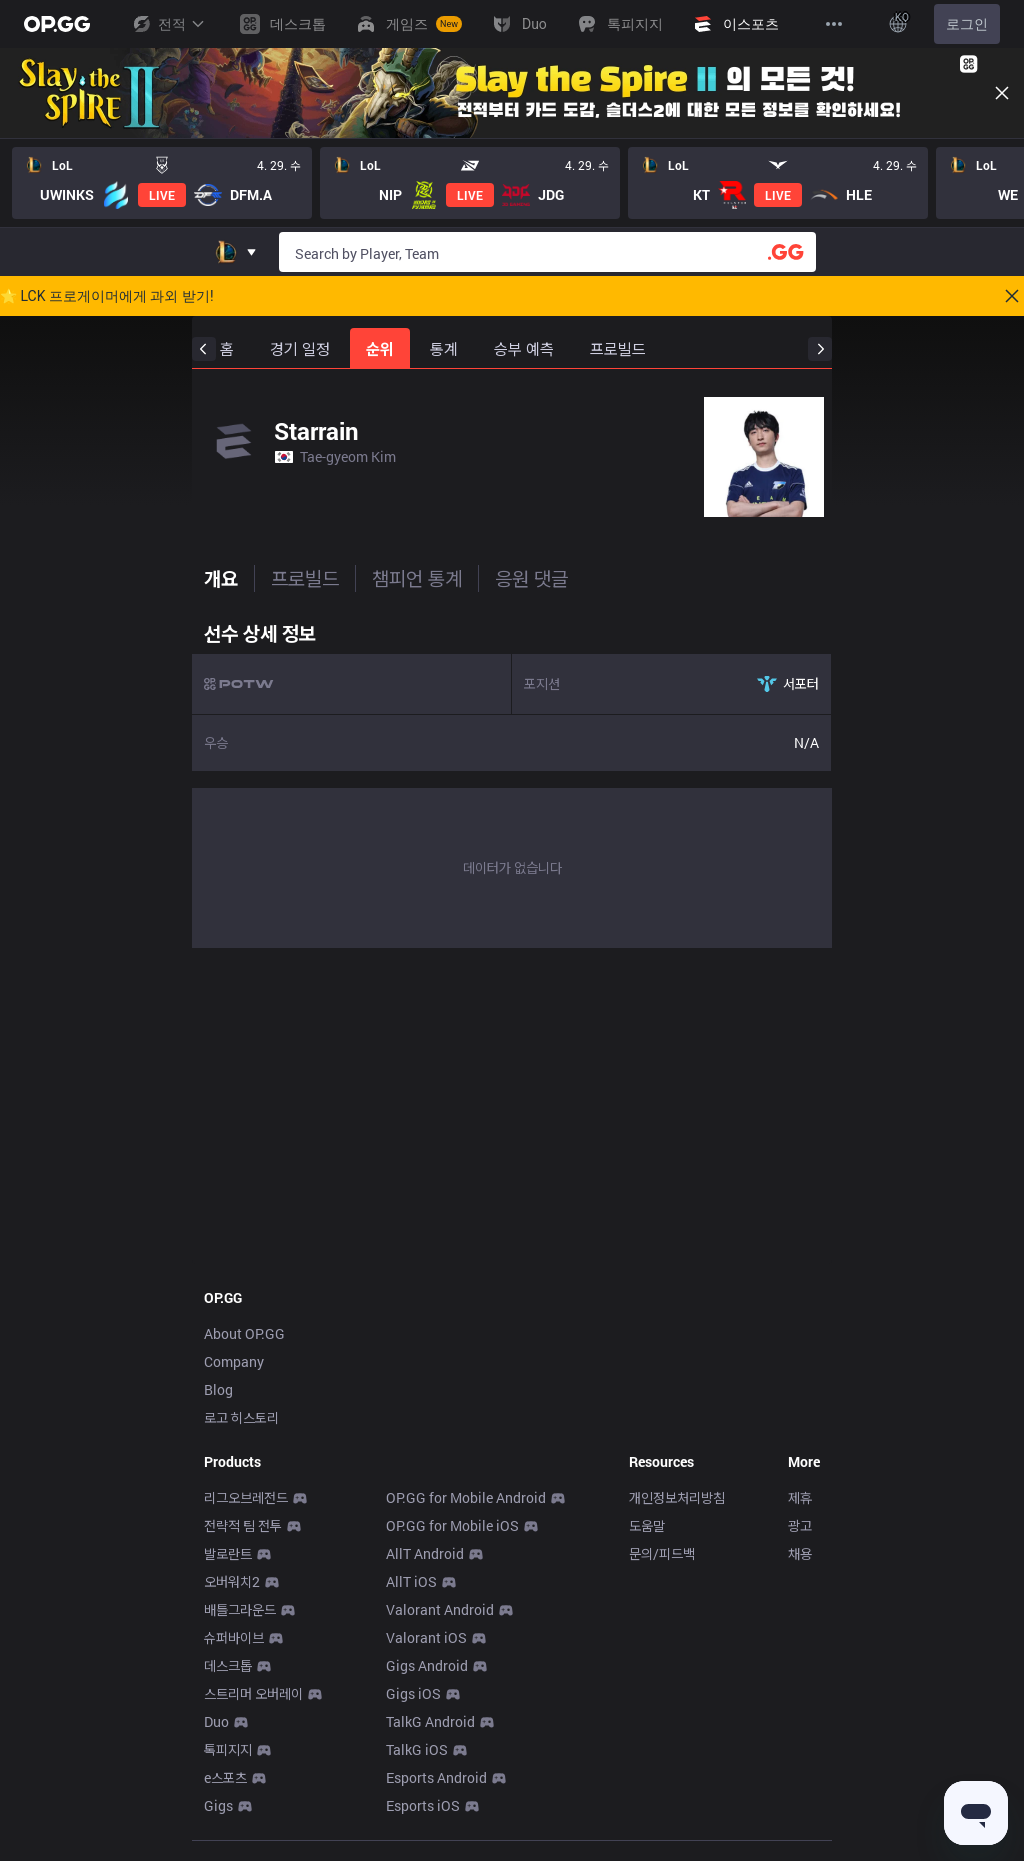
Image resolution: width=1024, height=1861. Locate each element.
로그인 (967, 24)
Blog (218, 1389)
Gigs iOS (413, 1693)
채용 (800, 1553)
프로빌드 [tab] (305, 578)
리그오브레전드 (246, 1497)
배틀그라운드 (240, 1609)
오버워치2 (232, 1581)
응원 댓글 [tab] (531, 578)
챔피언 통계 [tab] (417, 578)
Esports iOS (423, 1805)
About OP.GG (244, 1333)
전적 (168, 24)
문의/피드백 (662, 1553)
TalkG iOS (417, 1749)
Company (234, 1361)
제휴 (800, 1497)
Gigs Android (427, 1665)
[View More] (834, 24)
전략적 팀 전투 (243, 1525)
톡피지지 (228, 1749)
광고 (800, 1525)
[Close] (1002, 93)
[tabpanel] (512, 780)
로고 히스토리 (241, 1417)
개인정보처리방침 (677, 1497)
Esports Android (436, 1777)
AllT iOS (411, 1581)
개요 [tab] (221, 578)
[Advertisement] (512, 1112)
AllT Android (425, 1553)
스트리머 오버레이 (253, 1693)
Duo (216, 1721)
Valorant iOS (426, 1637)
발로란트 (228, 1553)
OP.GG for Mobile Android (466, 1497)
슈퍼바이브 (234, 1637)
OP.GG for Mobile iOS (452, 1525)
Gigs (218, 1805)
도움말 (647, 1525)
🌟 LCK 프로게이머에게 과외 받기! (107, 296)
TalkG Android (430, 1721)
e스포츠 (225, 1777)
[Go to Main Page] (57, 24)
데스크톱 (228, 1665)
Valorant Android (440, 1609)
